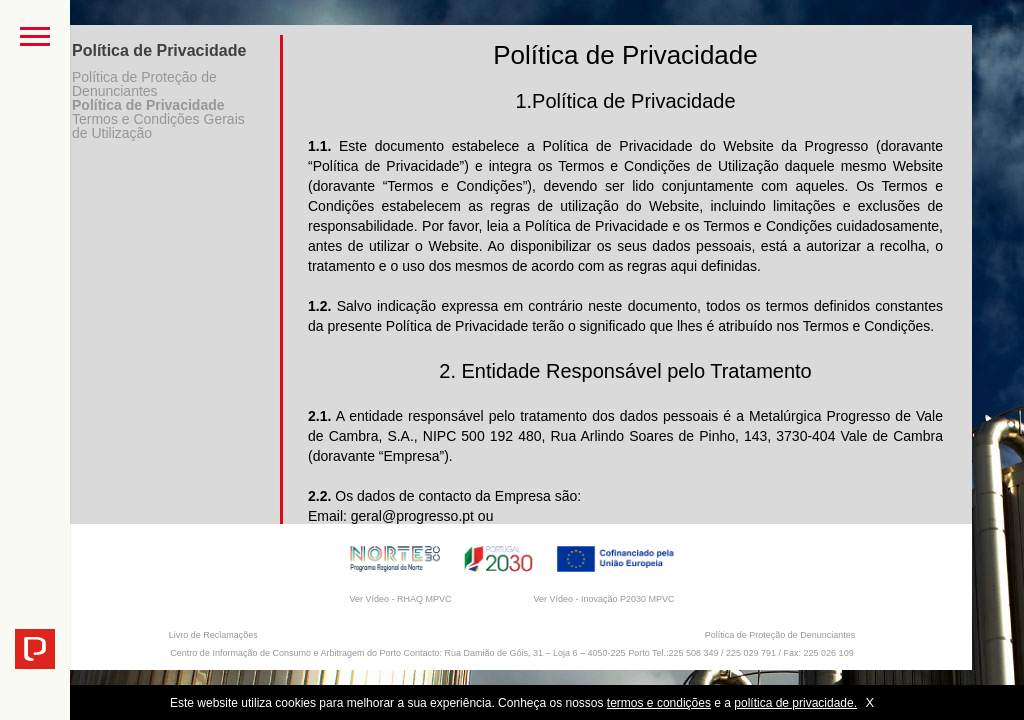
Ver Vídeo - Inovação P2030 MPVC (603, 599)
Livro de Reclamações (213, 635)
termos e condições (659, 703)
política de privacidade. (795, 703)
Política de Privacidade (148, 105)
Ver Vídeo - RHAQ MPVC (400, 599)
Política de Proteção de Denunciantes (144, 84)
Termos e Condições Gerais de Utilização (158, 126)
